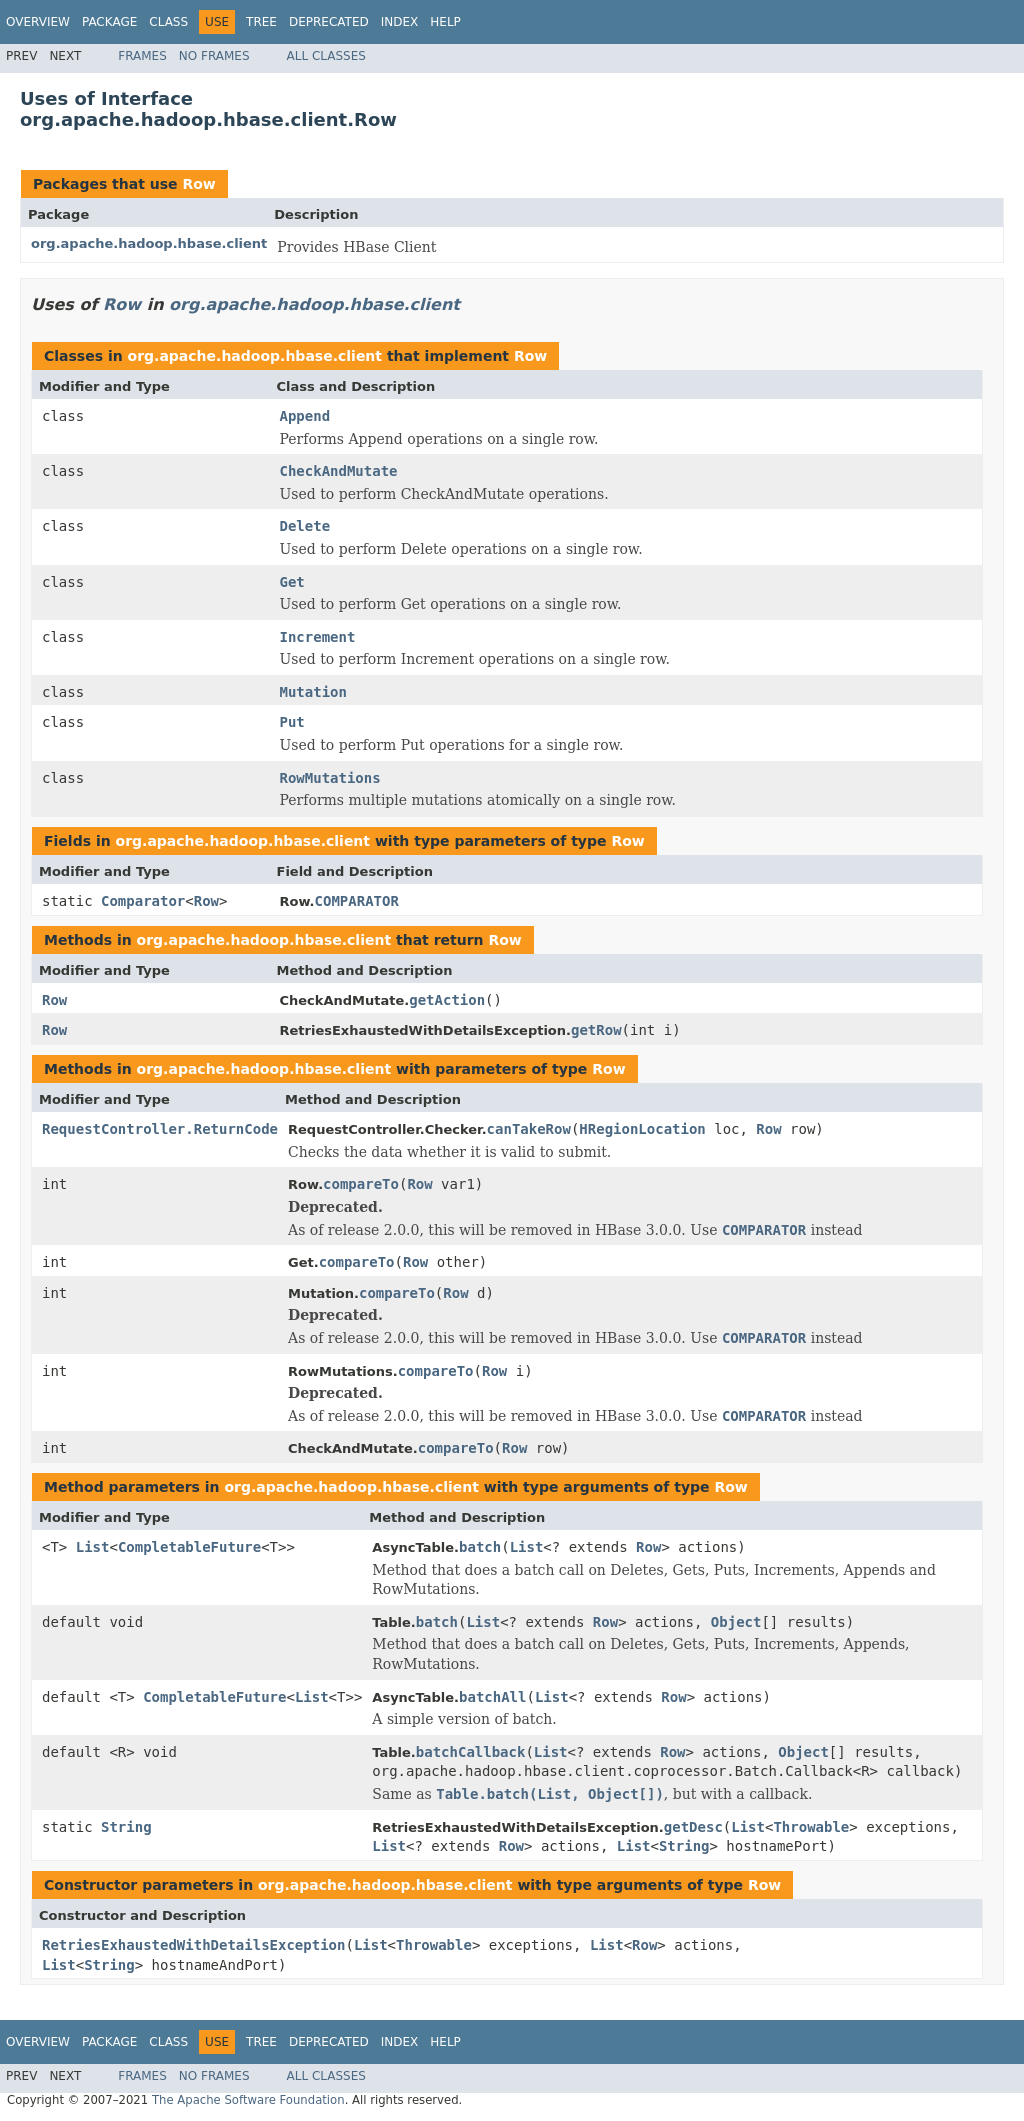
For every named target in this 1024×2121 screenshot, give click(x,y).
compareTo (361, 1184)
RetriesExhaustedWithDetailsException (193, 1945)
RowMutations (330, 778)
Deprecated (329, 22)
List (93, 1547)
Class (168, 22)
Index (400, 22)
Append (305, 416)
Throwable (811, 1827)
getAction (447, 1000)
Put (292, 722)
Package (109, 22)
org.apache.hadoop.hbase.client (149, 243)
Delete (305, 526)
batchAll (492, 1697)
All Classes (326, 56)
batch (480, 1547)
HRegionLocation (642, 1129)
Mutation (313, 692)
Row (198, 184)
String (126, 1827)
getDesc (693, 1827)
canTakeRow (529, 1129)
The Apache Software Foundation (248, 2100)
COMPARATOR (357, 901)
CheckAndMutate (339, 471)
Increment (318, 637)
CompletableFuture (189, 1547)
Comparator (143, 901)
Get (292, 582)
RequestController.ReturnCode (160, 1129)
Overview (38, 22)
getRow (596, 1030)
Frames (142, 56)
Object (736, 1622)
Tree (261, 22)
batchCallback (471, 1752)
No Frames (214, 56)
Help (445, 22)
